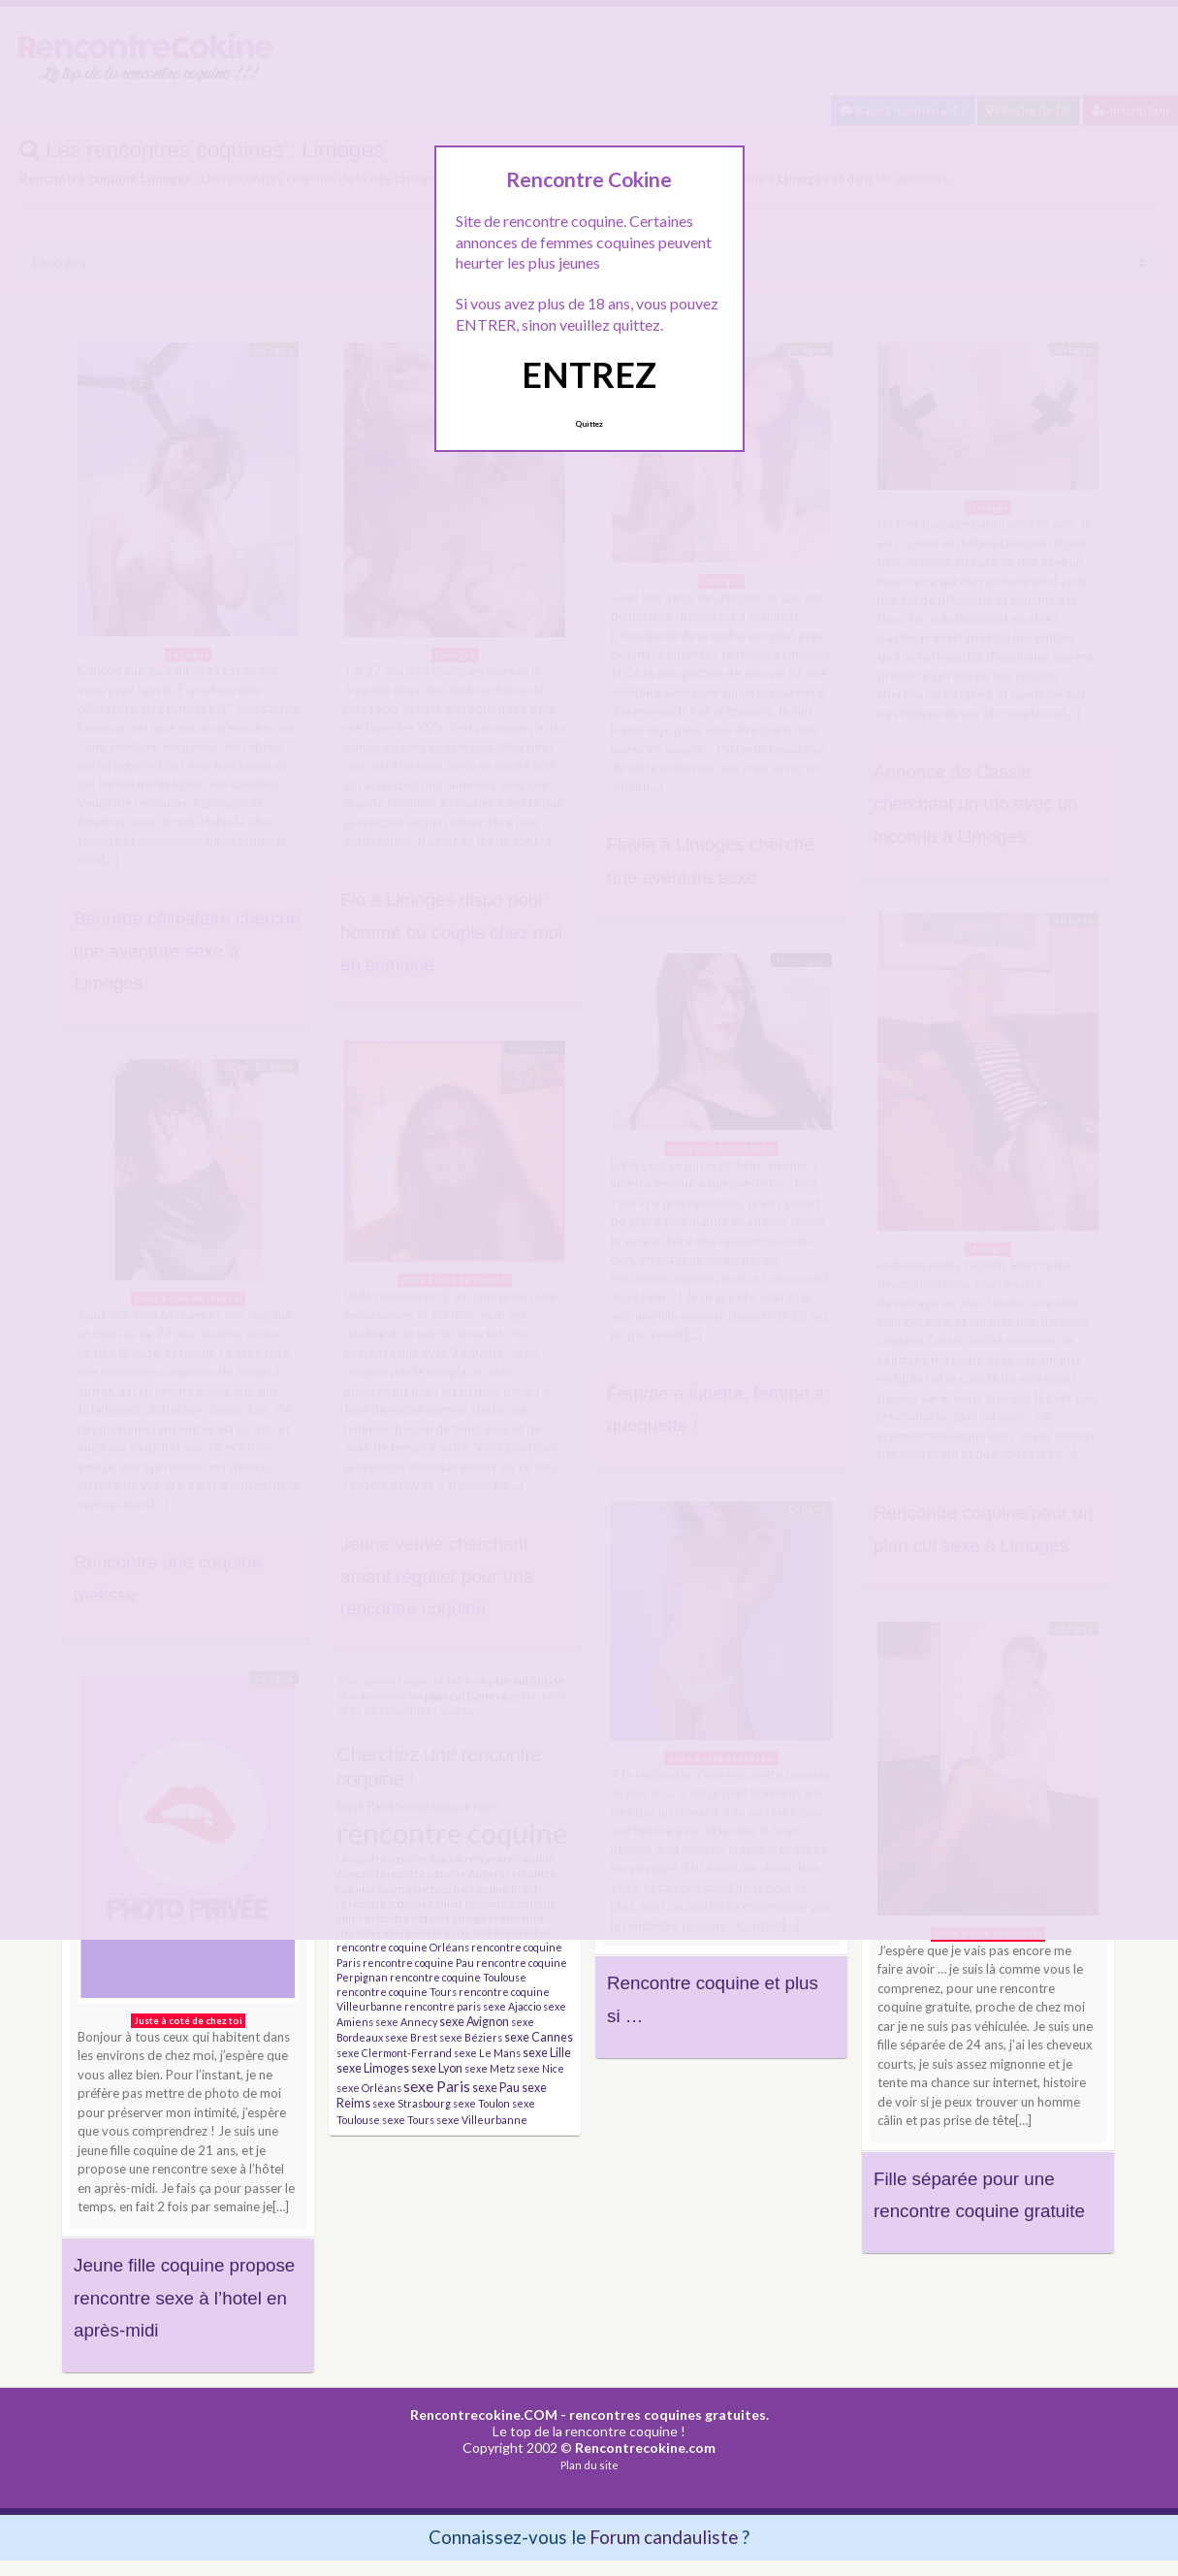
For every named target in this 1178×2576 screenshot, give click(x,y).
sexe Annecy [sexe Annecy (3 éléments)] (406, 2021)
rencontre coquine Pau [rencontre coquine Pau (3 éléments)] (418, 1962)
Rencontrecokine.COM (483, 2414)
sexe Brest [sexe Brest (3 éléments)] (411, 2037)
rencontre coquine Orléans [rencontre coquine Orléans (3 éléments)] (402, 1947)
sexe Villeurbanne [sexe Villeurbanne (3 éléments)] (481, 2119)
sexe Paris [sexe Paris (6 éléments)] (436, 2086)
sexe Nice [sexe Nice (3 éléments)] (540, 2068)
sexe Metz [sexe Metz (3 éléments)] (489, 2068)
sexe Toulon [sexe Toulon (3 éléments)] (481, 2103)
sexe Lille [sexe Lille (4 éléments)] (547, 2052)
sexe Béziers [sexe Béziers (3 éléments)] (470, 2037)
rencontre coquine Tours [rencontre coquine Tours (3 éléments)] (396, 1991)
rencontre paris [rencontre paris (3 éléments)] (442, 2006)
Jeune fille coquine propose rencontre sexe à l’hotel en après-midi (184, 2297)
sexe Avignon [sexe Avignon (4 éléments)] (474, 2021)
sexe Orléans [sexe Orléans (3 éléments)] (368, 2087)
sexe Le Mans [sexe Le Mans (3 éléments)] (487, 2052)
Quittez (589, 424)
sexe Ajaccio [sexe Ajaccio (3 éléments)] (512, 2006)
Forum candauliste (663, 2537)
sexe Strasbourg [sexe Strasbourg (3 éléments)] (411, 2103)
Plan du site (589, 2465)
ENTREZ (589, 374)
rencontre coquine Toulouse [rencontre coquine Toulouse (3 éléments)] (458, 1977)
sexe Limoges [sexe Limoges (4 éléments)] (372, 2068)
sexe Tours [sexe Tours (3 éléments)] (408, 2119)
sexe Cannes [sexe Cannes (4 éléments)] (538, 2037)
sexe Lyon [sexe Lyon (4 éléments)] (436, 2068)
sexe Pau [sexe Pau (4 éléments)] (496, 2087)
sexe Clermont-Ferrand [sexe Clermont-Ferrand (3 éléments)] (394, 2052)
